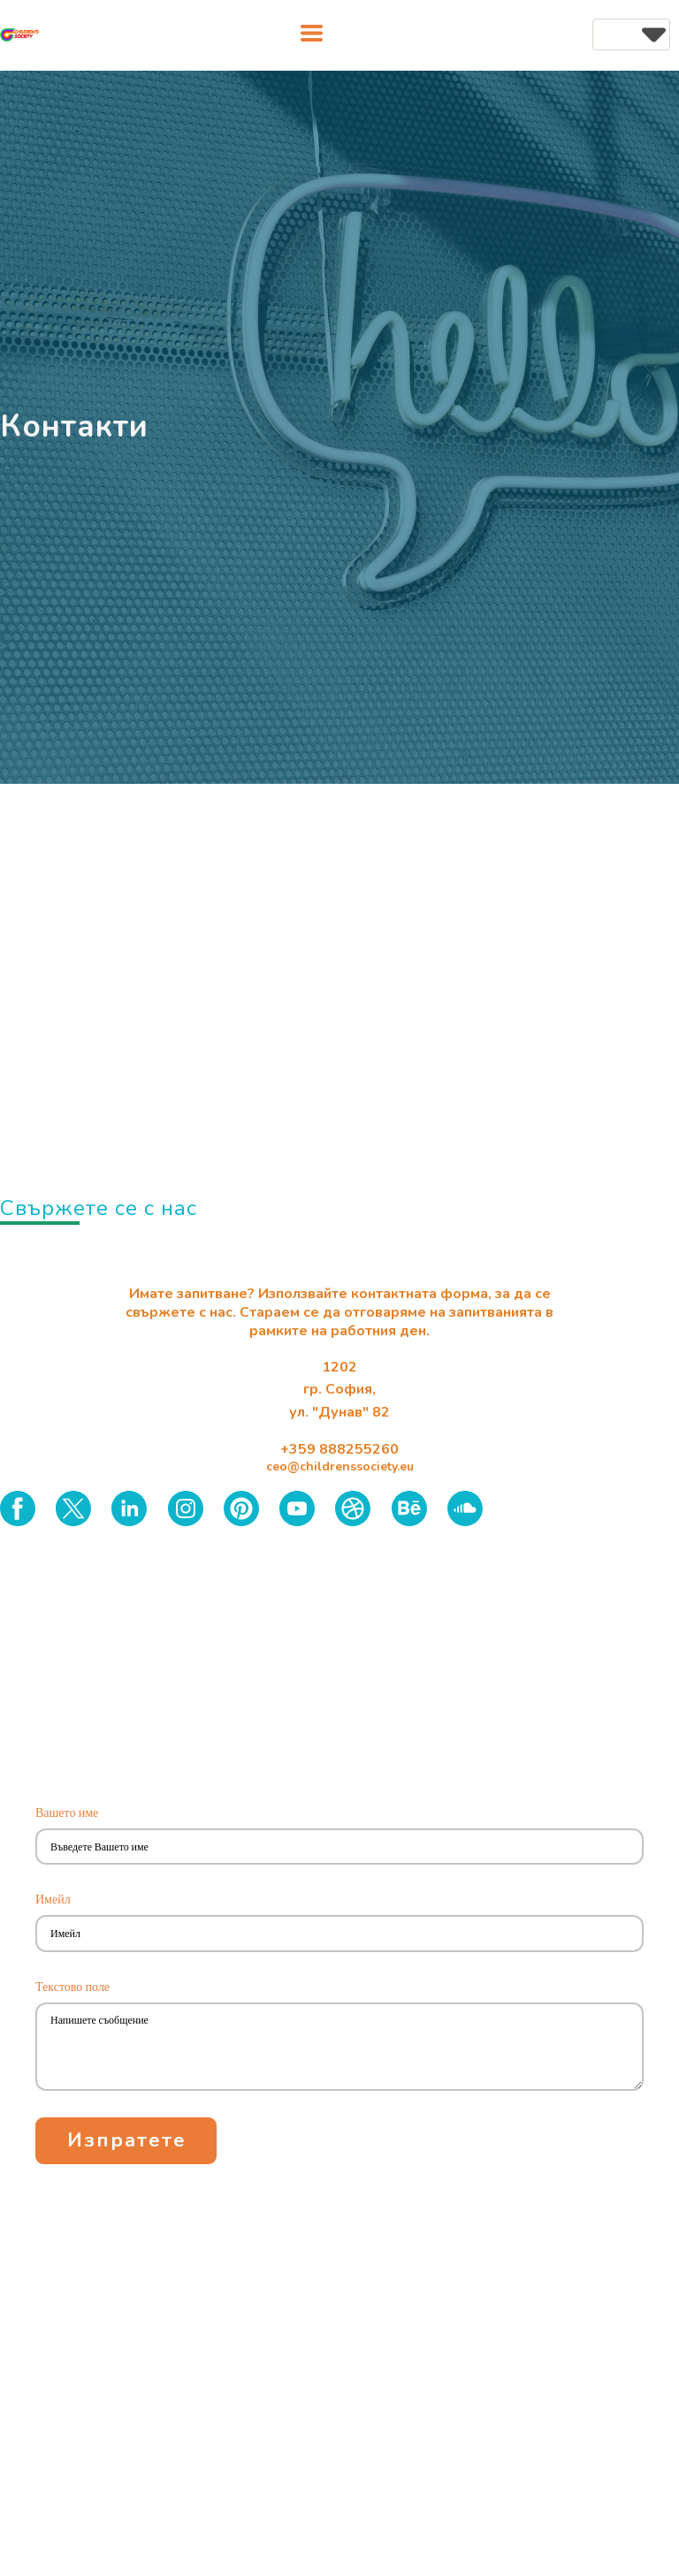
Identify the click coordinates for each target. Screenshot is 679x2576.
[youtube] (297, 1508)
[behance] (409, 1508)
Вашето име (69, 1812)
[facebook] (17, 1508)
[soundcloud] (465, 1508)
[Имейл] (339, 1933)
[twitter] (73, 1508)
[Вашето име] (339, 1846)
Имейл (55, 1899)
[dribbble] (352, 1508)
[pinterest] (241, 1508)
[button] (312, 33)
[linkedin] (129, 1508)
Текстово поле (75, 1987)
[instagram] (185, 1508)
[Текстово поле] (339, 2046)
